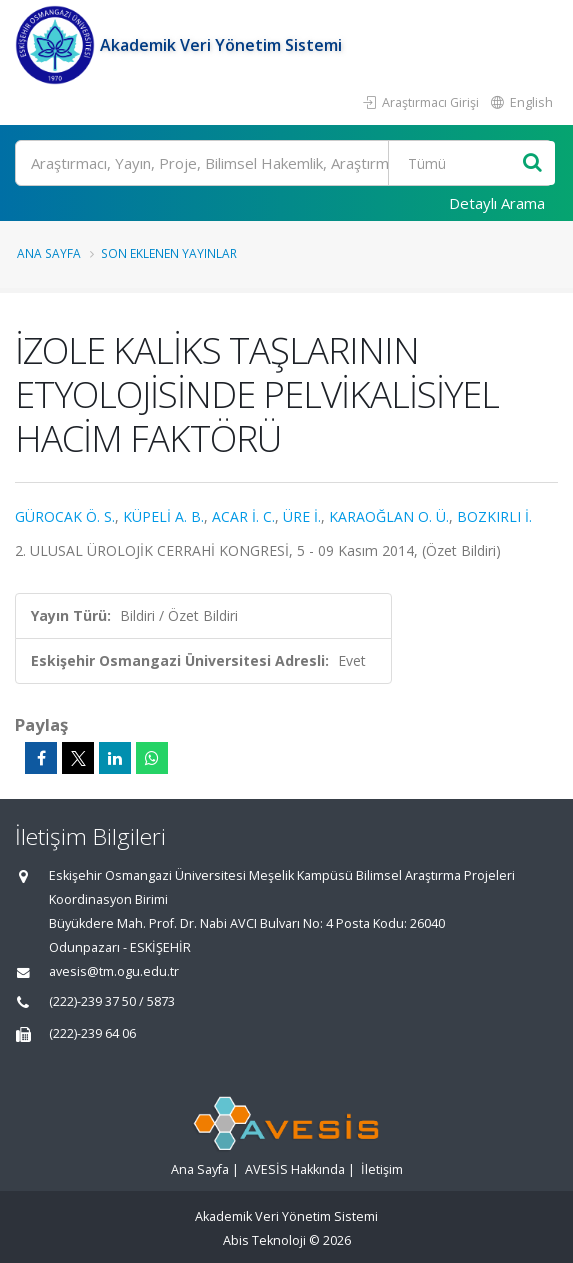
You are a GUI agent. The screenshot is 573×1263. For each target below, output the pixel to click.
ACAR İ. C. (243, 516)
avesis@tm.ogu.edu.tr (114, 971)
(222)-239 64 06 (92, 1033)
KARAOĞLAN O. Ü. (389, 516)
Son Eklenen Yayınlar (169, 253)
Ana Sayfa (49, 253)
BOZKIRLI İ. (494, 516)
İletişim (382, 1169)
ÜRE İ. (302, 516)
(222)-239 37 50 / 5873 (112, 1001)
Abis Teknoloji (264, 1240)
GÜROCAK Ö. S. (65, 516)
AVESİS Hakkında (295, 1169)
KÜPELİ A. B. (163, 516)
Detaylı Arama (497, 203)
